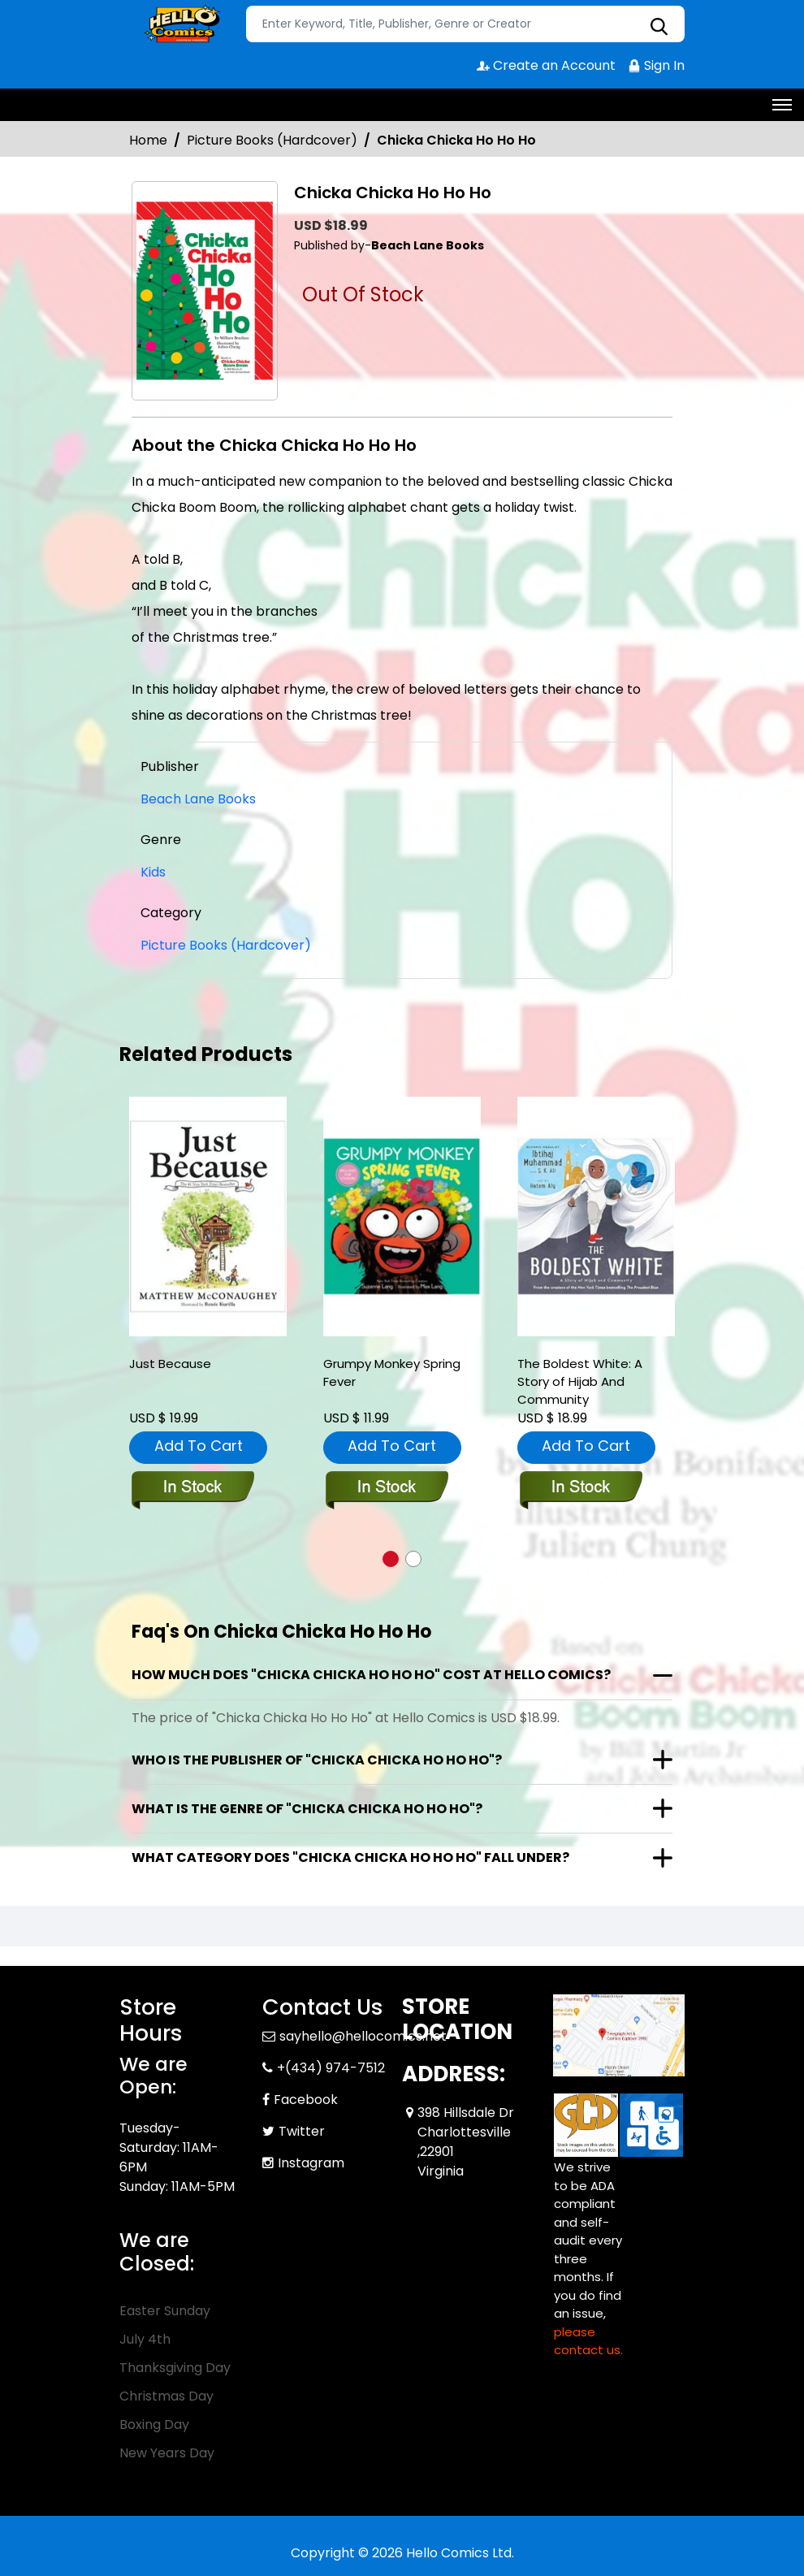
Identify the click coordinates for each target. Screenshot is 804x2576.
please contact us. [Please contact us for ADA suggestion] (588, 2341)
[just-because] (208, 1216)
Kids (153, 872)
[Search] (465, 24)
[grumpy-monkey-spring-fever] (402, 1216)
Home (148, 140)
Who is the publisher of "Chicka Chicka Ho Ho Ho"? (317, 1760)
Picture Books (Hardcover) (272, 140)
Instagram (311, 2163)
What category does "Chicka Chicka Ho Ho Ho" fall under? (350, 1857)
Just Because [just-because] (170, 1363)
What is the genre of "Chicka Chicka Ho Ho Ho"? (307, 1808)
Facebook (306, 2099)
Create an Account (546, 65)
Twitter (302, 2131)
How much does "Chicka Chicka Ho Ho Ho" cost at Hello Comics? (371, 1674)
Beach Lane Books (198, 799)
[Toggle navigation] (782, 104)
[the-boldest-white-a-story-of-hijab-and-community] (596, 1216)
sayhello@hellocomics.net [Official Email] (363, 2036)
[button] (391, 1559)
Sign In (656, 65)
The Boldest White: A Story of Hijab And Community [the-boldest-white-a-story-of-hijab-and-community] (579, 1381)
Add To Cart (198, 1445)
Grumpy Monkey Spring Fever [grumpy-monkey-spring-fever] (391, 1372)
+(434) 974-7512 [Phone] (331, 2068)
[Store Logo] (180, 24)
